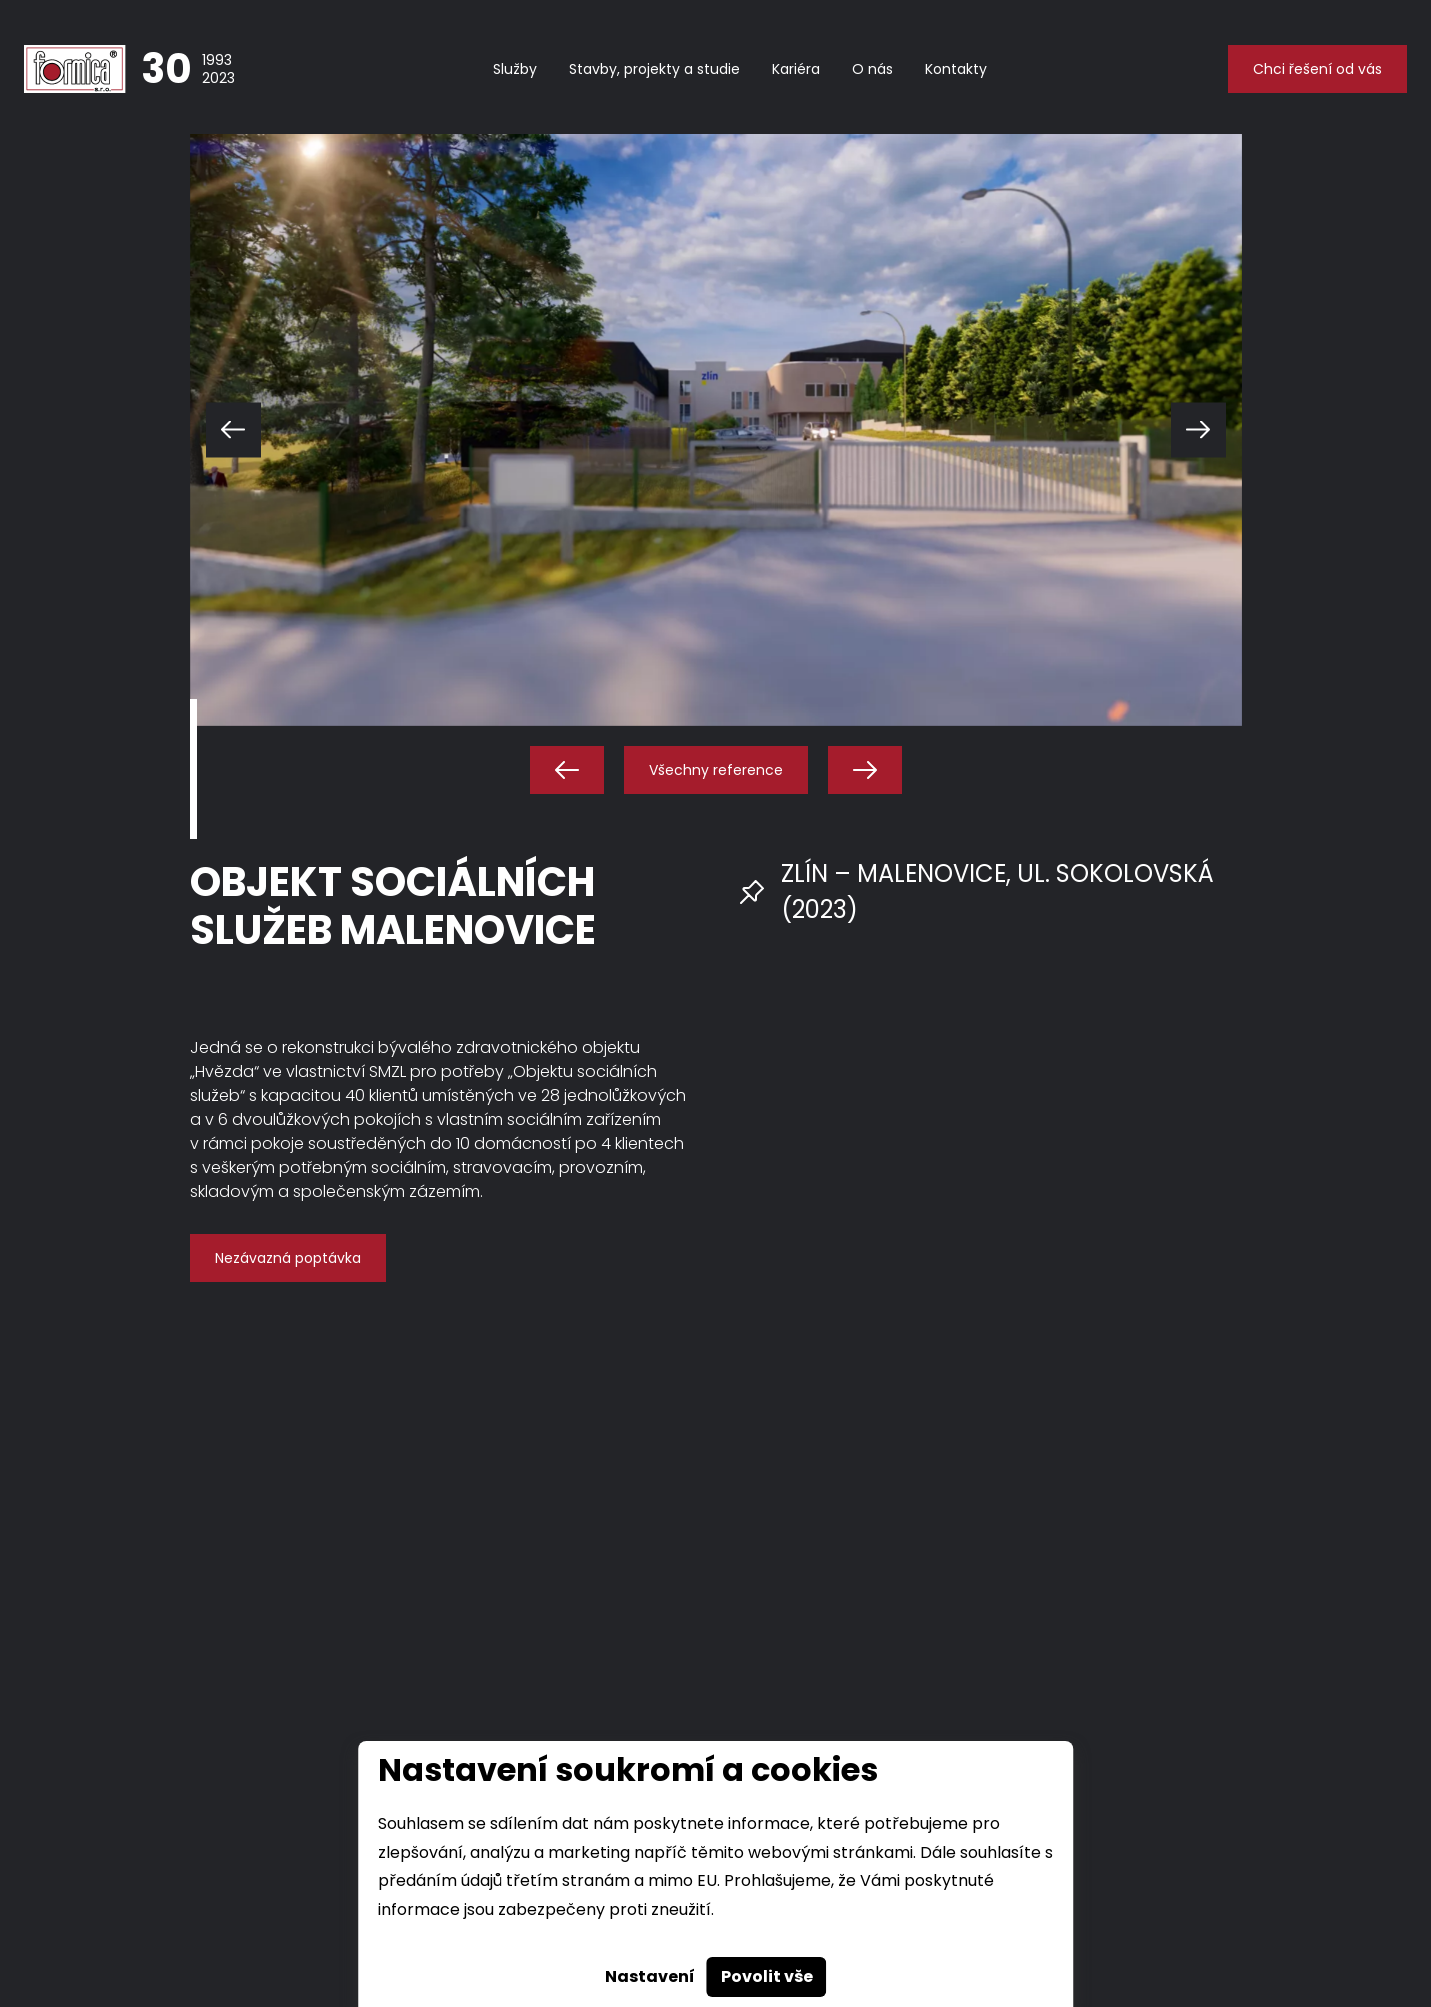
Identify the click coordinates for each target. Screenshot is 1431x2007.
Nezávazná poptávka (288, 1258)
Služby (515, 69)
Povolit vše (767, 1976)
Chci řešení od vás (1317, 69)
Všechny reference (716, 770)
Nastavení (650, 1976)
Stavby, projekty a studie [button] (654, 69)
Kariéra (796, 69)
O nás (872, 69)
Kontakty (956, 69)
